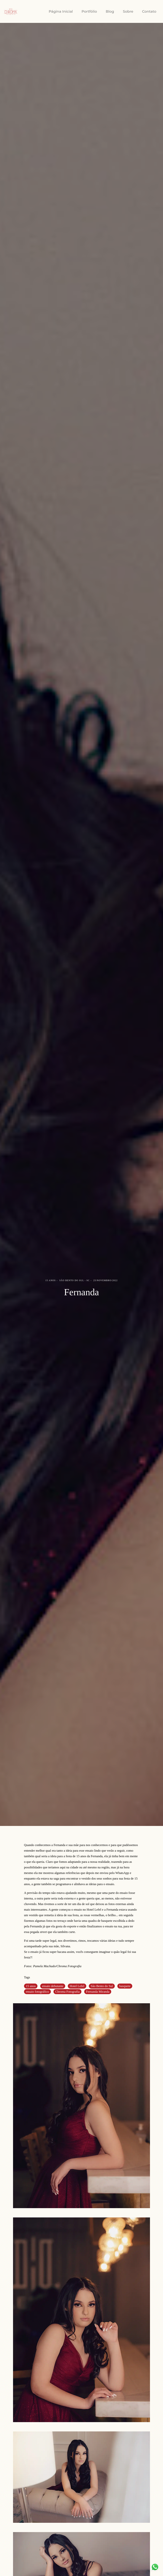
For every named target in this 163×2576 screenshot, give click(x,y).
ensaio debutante (52, 1986)
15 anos (31, 1986)
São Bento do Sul (102, 1986)
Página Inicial (61, 11)
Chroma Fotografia (67, 1991)
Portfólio (89, 11)
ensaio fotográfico (37, 1991)
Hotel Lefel (77, 1986)
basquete (124, 1986)
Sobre (128, 11)
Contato (149, 11)
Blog (110, 11)
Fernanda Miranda (98, 1991)
